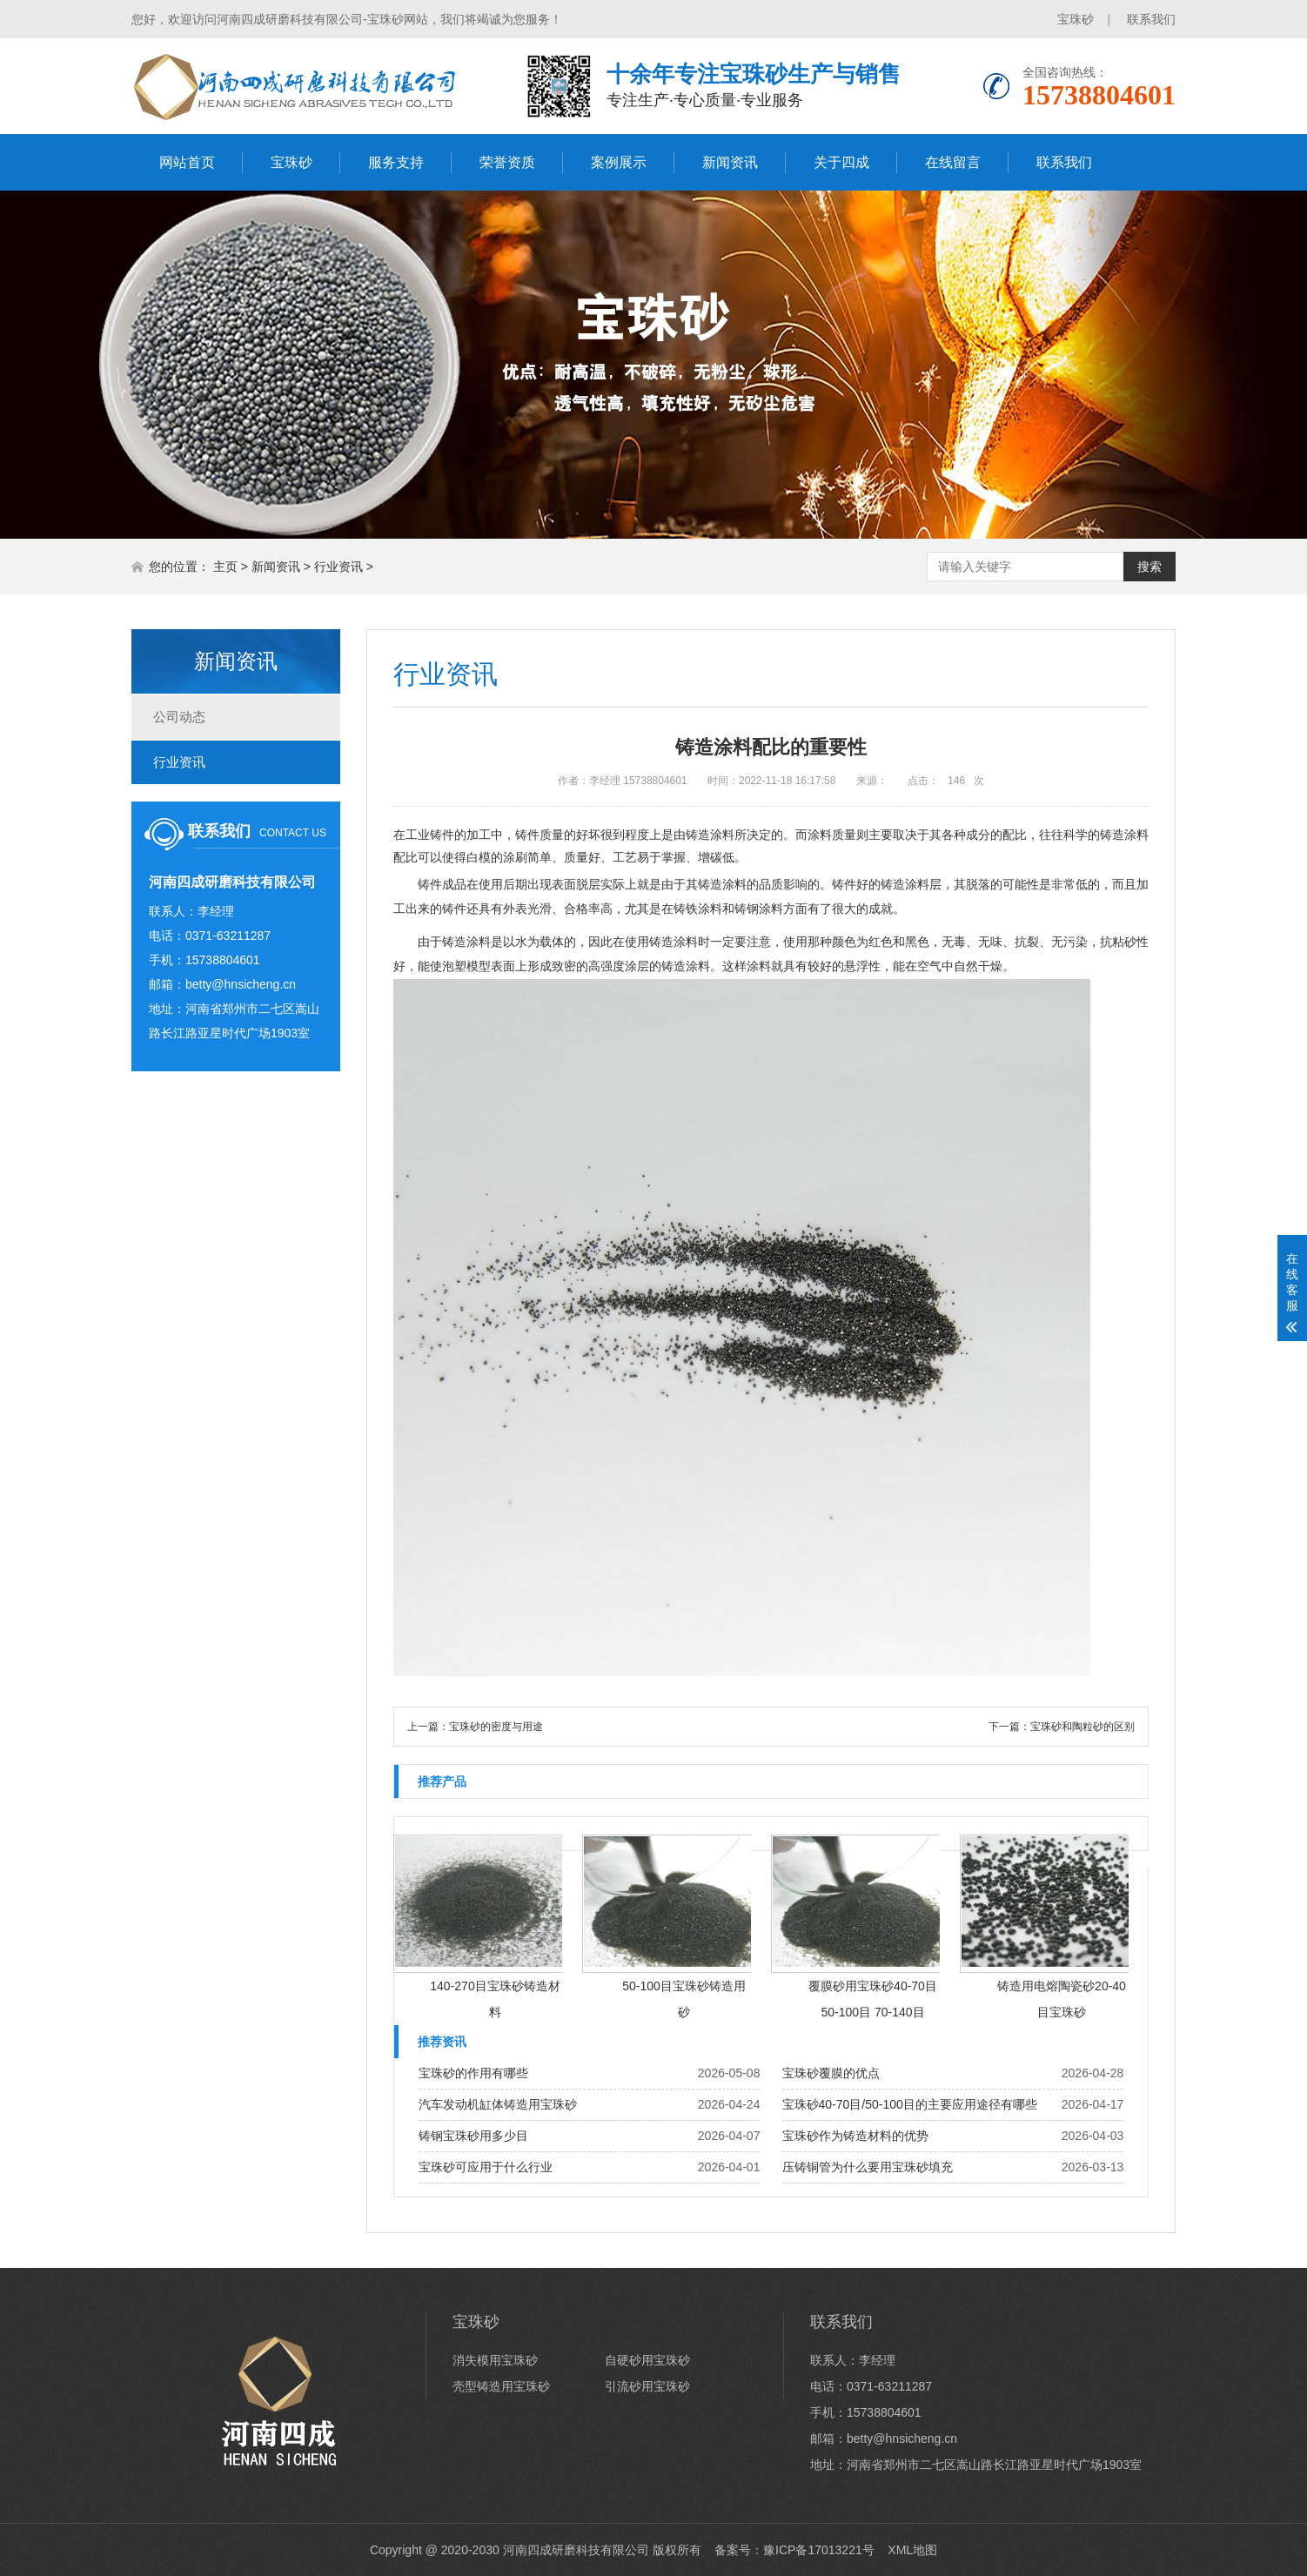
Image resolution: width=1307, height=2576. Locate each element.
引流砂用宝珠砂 (647, 2386)
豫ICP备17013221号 (819, 2550)
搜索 (1149, 567)
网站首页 (187, 162)
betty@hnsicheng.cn (240, 984)
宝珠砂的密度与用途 (496, 1727)
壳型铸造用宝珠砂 (501, 2386)
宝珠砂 (1075, 19)
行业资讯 (338, 567)
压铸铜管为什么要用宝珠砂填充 (867, 2167)
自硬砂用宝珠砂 (647, 2360)
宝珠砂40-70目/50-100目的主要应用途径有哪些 (909, 2104)
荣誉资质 (507, 162)
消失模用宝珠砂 (495, 2360)
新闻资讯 (730, 162)
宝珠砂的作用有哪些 (473, 2073)
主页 (225, 567)
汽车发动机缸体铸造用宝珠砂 (498, 2104)
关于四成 (841, 162)
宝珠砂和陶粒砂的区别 (1082, 1727)
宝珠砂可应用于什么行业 (486, 2167)
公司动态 (179, 716)
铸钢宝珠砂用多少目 (473, 2136)
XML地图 (912, 2550)
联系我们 (1151, 19)
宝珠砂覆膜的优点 (831, 2073)
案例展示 (619, 162)
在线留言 (953, 162)
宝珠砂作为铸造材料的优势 (855, 2136)
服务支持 (396, 162)
